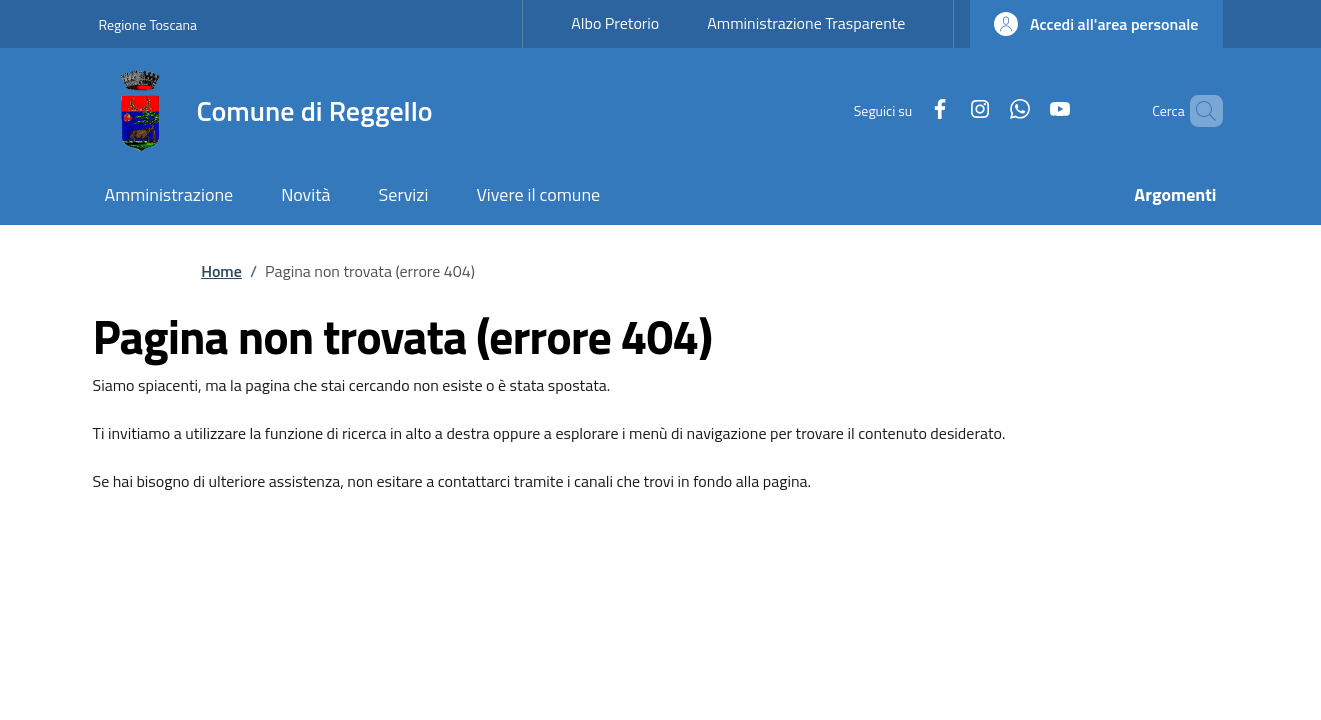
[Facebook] (906, 110)
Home (221, 271)
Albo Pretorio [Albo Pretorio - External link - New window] (615, 23)
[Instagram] (946, 110)
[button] (1096, 24)
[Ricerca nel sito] (1199, 111)
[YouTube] (1026, 110)
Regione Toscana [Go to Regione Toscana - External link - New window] (148, 24)
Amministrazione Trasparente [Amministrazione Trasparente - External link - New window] (806, 23)
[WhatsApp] (986, 110)
